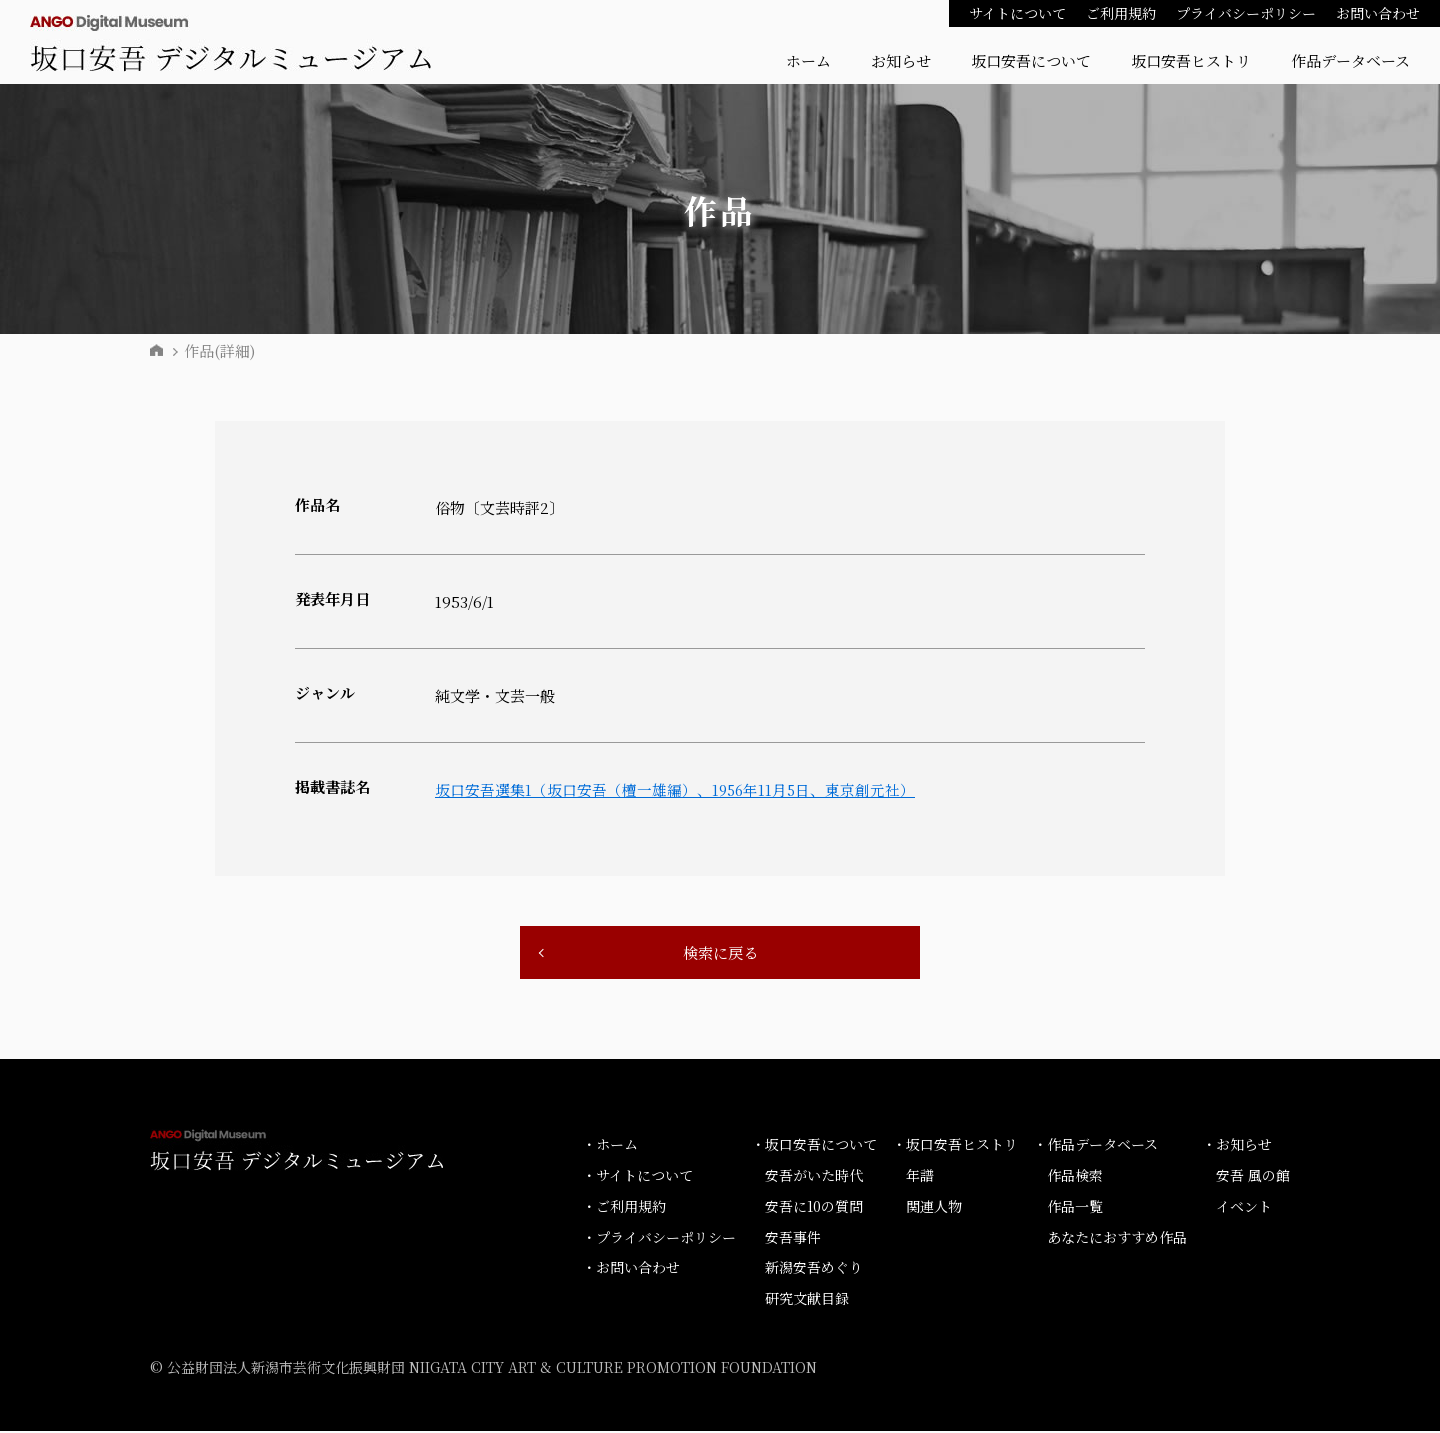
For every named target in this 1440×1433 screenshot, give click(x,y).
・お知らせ (1237, 1146)
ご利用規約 (1121, 13)
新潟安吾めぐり (814, 1269)
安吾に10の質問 (814, 1208)
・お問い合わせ (631, 1269)
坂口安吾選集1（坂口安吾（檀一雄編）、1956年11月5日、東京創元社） (677, 789)
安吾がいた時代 (814, 1177)
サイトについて (1017, 13)
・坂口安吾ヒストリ (955, 1146)
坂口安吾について (1031, 60)
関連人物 (934, 1208)
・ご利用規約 (624, 1208)
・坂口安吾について (814, 1146)
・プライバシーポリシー (659, 1238)
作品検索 (1075, 1177)
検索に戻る (720, 953)
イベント (1244, 1208)
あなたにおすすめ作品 (1117, 1238)
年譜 (920, 1177)
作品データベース (1350, 60)
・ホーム (610, 1146)
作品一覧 (1075, 1208)
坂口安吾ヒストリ (1191, 60)
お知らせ (901, 60)
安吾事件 (793, 1238)
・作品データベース (1095, 1146)
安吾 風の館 (1253, 1177)
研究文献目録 (807, 1300)
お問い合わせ (1378, 13)
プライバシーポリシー (1246, 13)
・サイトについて (637, 1177)
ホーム (808, 60)
